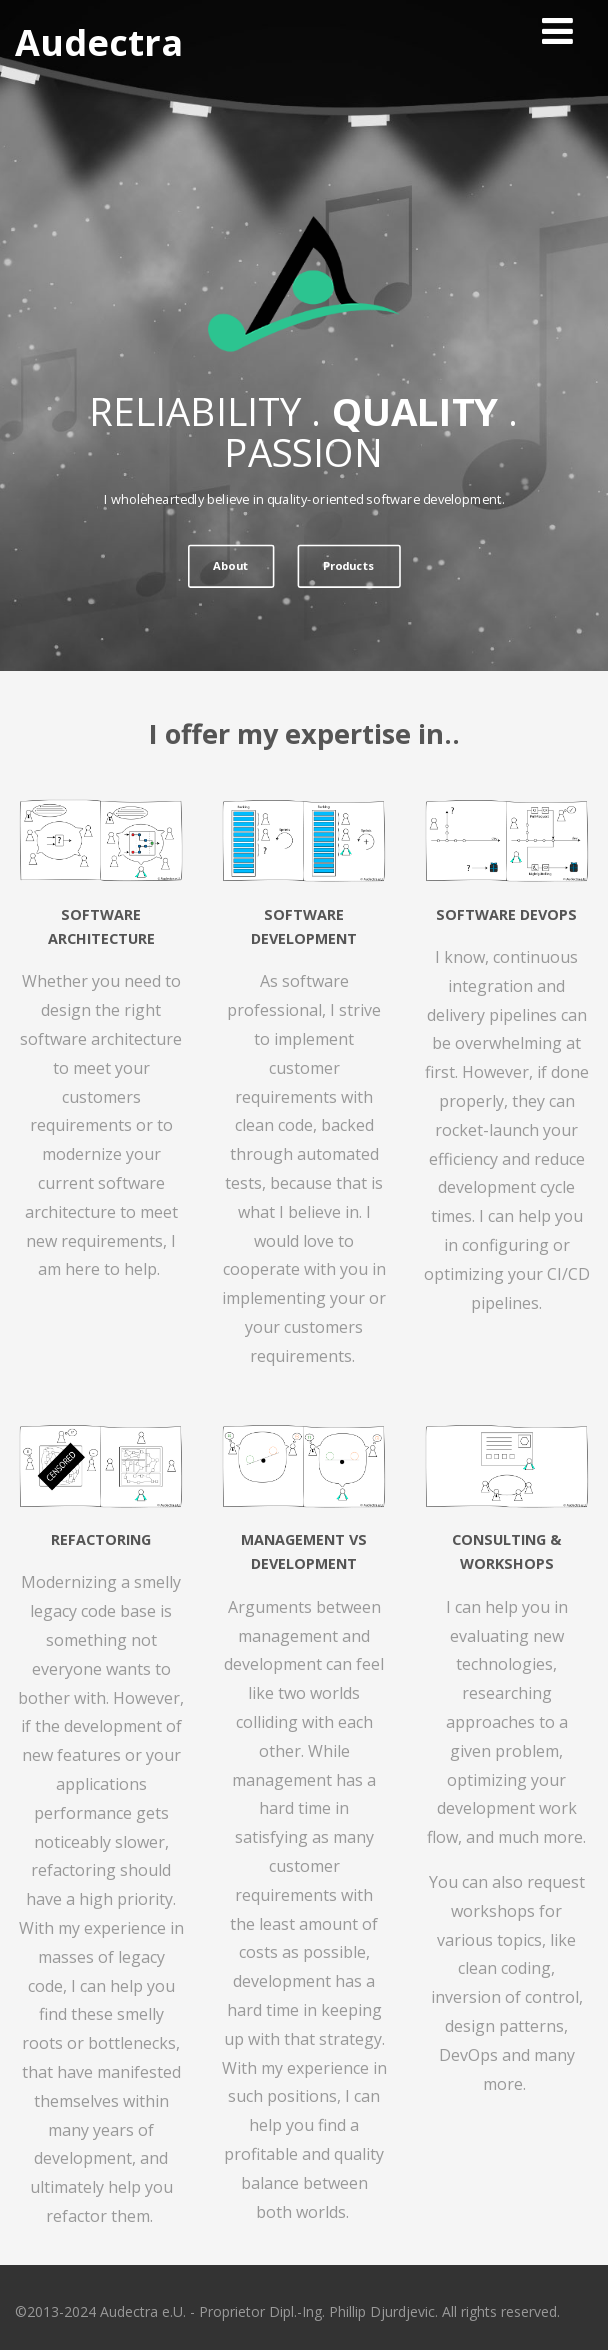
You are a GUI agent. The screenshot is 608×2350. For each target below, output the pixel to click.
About (230, 565)
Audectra (99, 42)
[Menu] (557, 30)
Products (349, 565)
